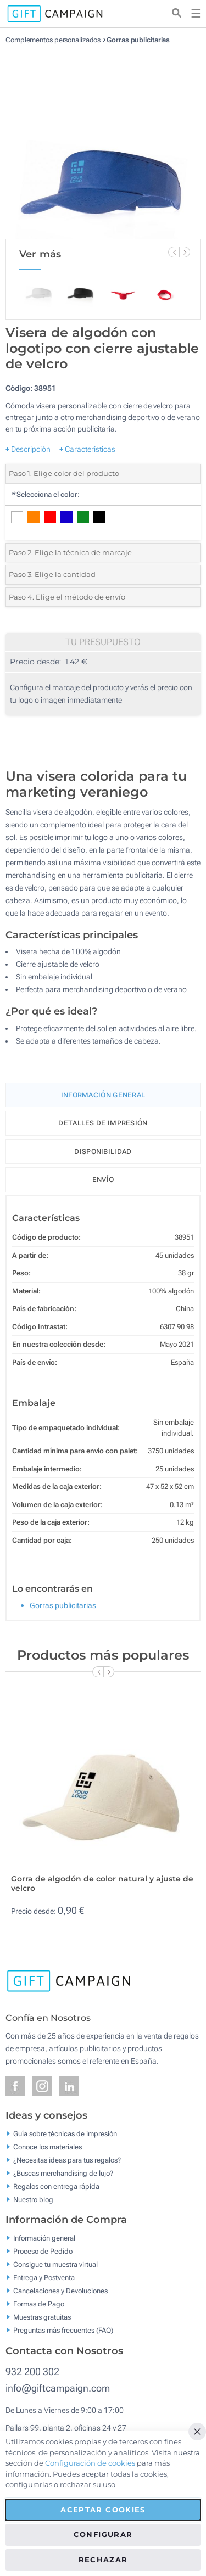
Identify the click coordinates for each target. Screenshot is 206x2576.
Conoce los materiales (47, 2146)
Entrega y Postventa (44, 2277)
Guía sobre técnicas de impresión (65, 2133)
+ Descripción (28, 449)
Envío (103, 1179)
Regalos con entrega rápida (56, 2186)
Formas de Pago (38, 2304)
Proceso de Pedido (43, 2251)
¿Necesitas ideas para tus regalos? (67, 2159)
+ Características (87, 449)
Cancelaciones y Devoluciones (60, 2291)
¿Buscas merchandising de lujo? (63, 2173)
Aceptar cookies (102, 2509)
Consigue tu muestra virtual (55, 2264)
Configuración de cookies (90, 2463)
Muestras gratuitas (42, 2317)
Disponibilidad (102, 1151)
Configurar (103, 2534)
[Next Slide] (184, 252)
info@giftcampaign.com (57, 2388)
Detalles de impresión (102, 1123)
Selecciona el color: (45, 494)
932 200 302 (32, 2371)
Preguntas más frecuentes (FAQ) (63, 2330)
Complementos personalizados (53, 40)
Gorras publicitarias (138, 40)
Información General (103, 1095)
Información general (44, 2238)
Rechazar (103, 2559)
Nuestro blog (33, 2199)
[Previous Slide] (173, 252)
